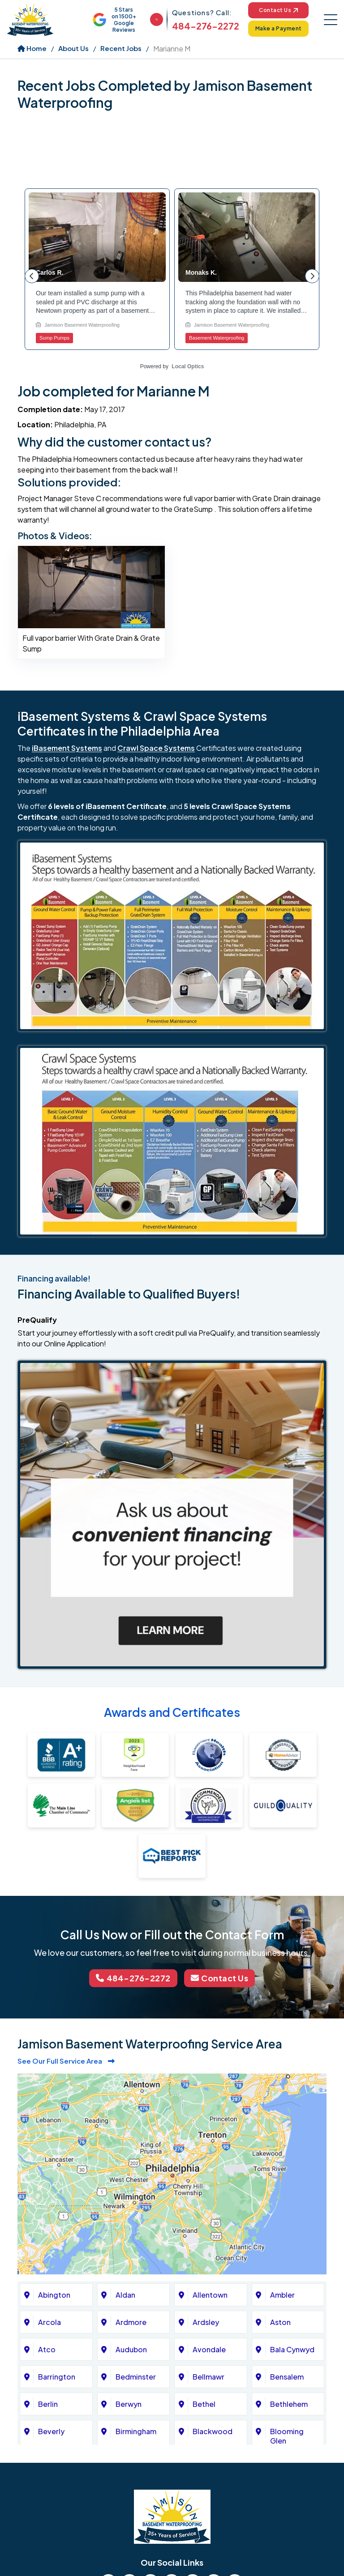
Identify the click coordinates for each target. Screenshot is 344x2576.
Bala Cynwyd (292, 2349)
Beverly (51, 2431)
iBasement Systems (67, 748)
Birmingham (136, 2431)
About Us (73, 48)
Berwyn (129, 2404)
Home (32, 48)
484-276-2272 (205, 25)
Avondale (209, 2349)
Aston (280, 2322)
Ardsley (206, 2322)
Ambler (282, 2294)
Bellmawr (208, 2376)
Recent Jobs (121, 48)
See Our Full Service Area (66, 2061)
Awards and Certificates (172, 1712)
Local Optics (188, 366)
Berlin (48, 2404)
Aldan (125, 2294)
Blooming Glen (287, 2436)
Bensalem (287, 2376)
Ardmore (131, 2322)
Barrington (56, 2376)
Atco (47, 2349)
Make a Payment (278, 28)
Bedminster (136, 2376)
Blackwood (212, 2431)
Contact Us (278, 10)
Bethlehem (289, 2404)
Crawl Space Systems (156, 748)
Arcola (49, 2322)
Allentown (210, 2294)
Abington (54, 2294)
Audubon (131, 2349)
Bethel (204, 2404)
